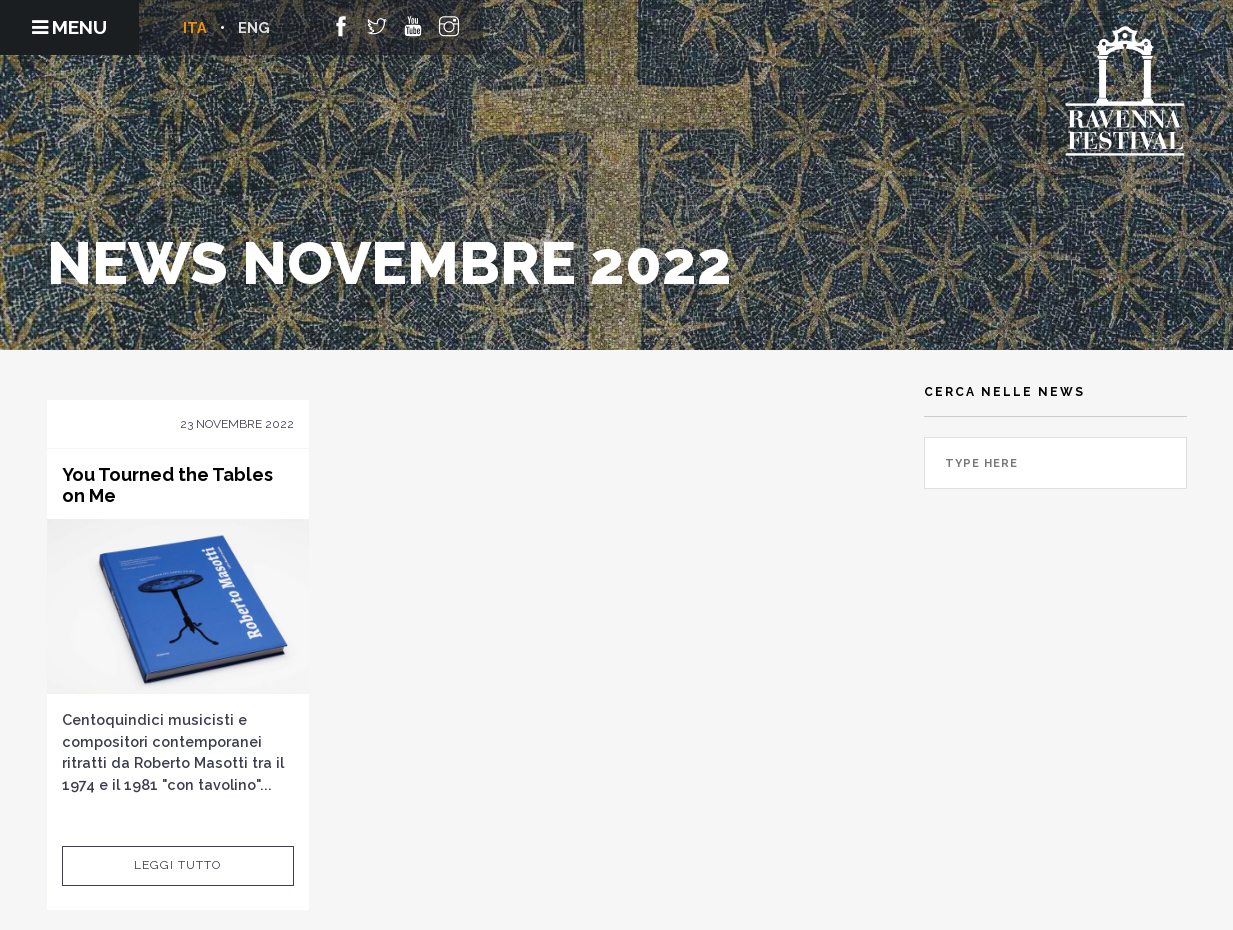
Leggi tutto (177, 865)
